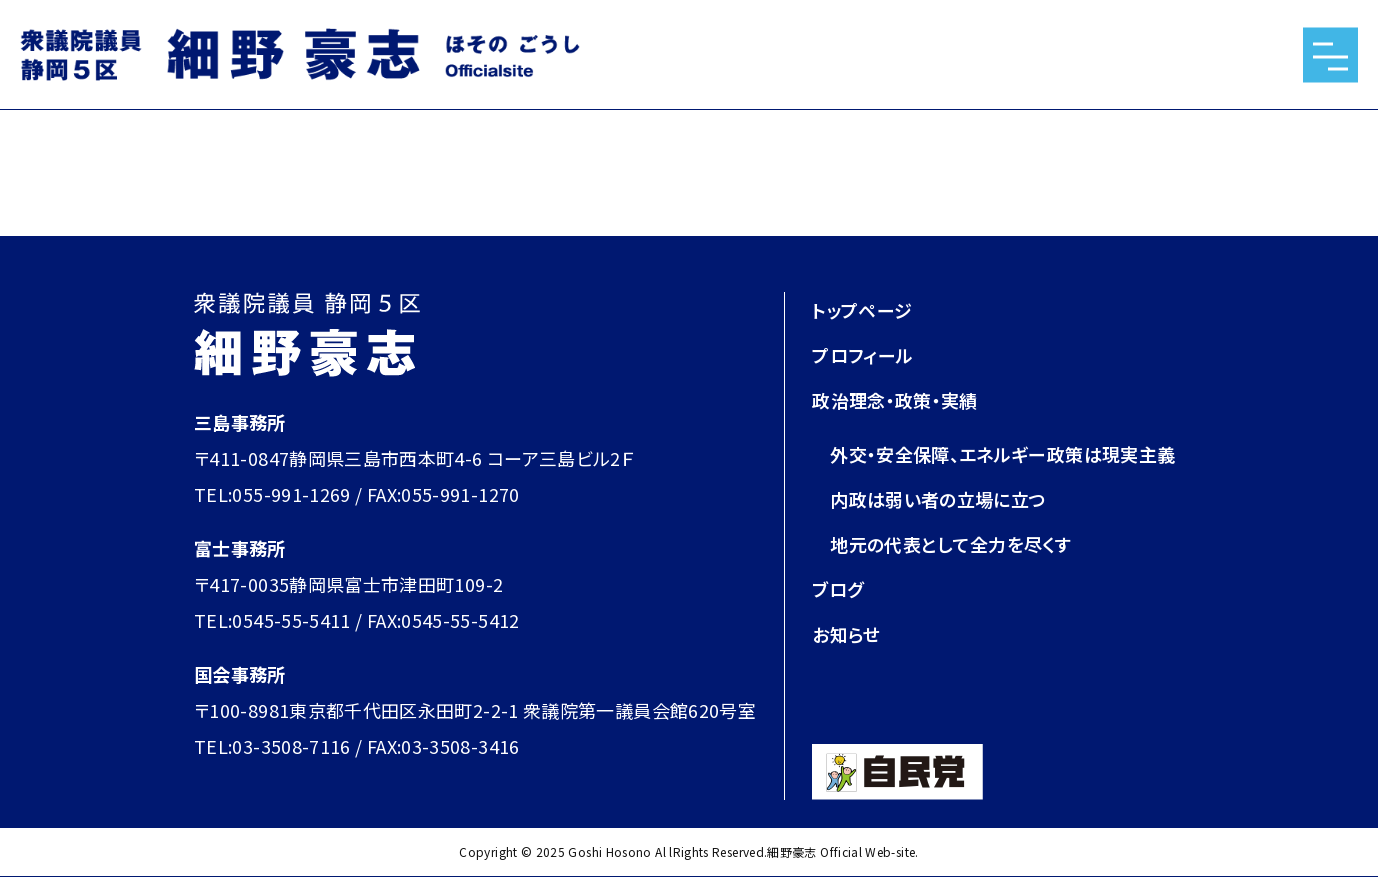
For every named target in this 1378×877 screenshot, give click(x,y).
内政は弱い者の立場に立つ (938, 499)
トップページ (862, 310)
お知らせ (846, 634)
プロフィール (862, 355)
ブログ (837, 589)
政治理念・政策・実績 (895, 400)
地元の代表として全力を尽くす (950, 544)
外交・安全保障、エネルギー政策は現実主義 (1002, 454)
